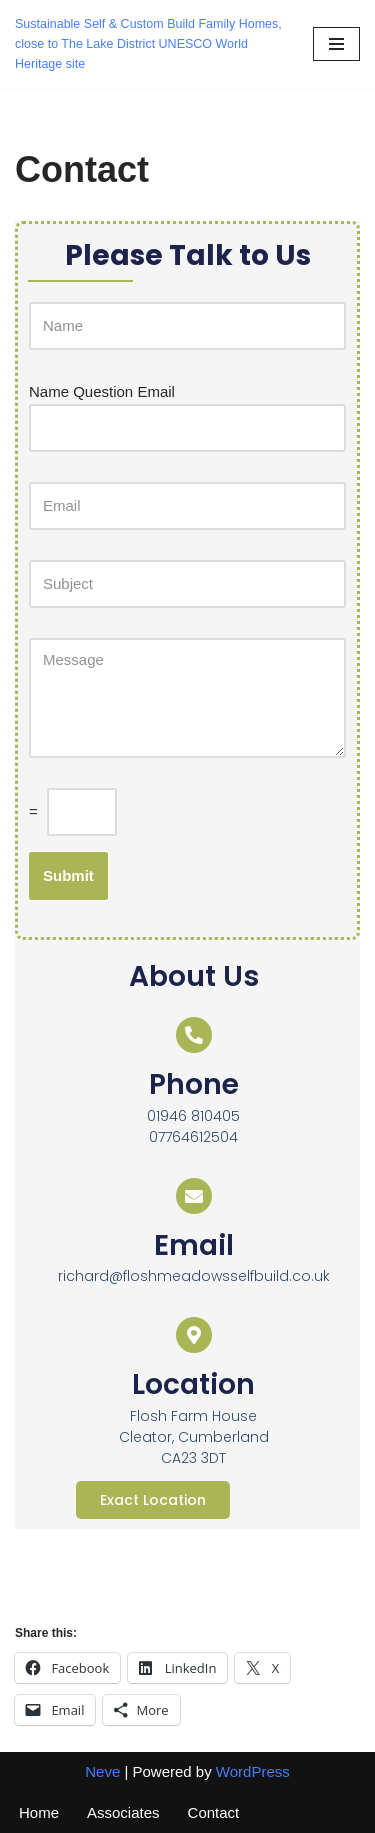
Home (39, 1812)
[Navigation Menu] (336, 44)
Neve (102, 1771)
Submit (68, 875)
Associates (123, 1812)
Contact (214, 1812)
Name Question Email (102, 391)
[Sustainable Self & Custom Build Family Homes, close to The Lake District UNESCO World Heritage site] (149, 44)
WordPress (253, 1771)
